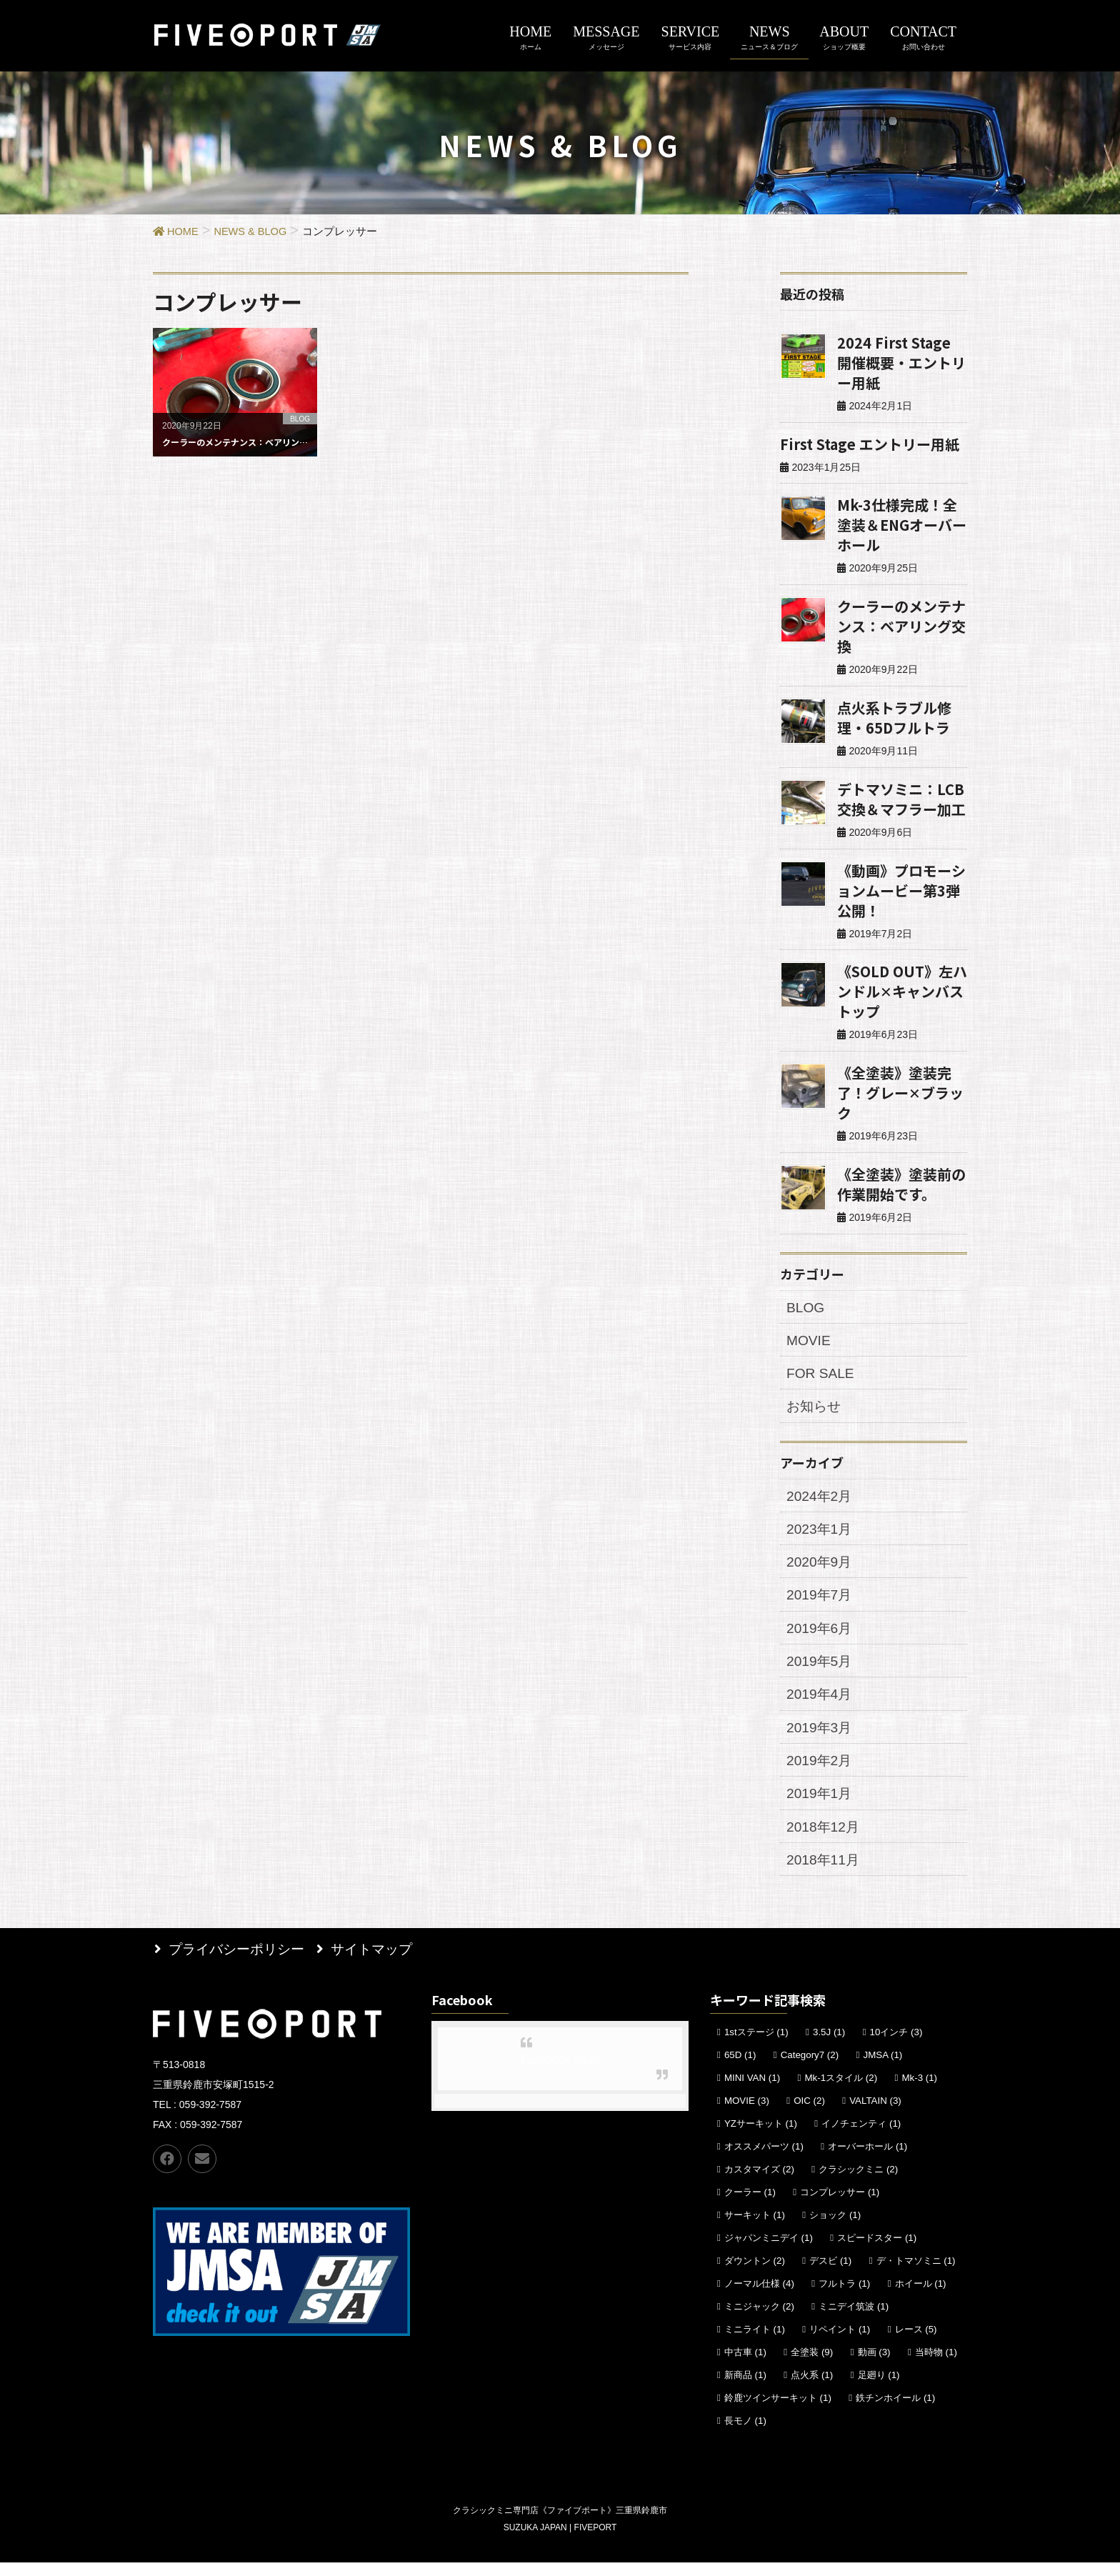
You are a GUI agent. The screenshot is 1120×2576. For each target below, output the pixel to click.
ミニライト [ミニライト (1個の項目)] (754, 2342)
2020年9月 (821, 1568)
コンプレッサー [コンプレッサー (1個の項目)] (839, 2205)
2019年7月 (821, 1601)
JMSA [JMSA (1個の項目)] (882, 2068)
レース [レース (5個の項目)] (916, 2342)
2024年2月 (821, 1500)
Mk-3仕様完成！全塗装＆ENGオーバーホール (901, 524)
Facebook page (560, 2073)
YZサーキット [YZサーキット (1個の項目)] (760, 2137)
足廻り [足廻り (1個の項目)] (879, 2388)
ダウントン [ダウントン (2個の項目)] (754, 2274)
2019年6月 (821, 1636)
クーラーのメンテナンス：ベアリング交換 (901, 626)
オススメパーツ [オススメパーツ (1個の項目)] (764, 2160)
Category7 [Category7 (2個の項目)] (810, 2068)
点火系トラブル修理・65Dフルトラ (894, 717)
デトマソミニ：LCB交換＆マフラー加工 (901, 799)
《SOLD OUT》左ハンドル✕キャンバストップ (902, 991)
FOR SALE (822, 1376)
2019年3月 (821, 1738)
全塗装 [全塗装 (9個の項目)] (812, 2365)
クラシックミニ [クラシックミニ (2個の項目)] (858, 2182)
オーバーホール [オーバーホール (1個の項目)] (867, 2160)
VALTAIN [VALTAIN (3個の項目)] (875, 2114)
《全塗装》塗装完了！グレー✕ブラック (900, 1092)
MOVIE (810, 1341)
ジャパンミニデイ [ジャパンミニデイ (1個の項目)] (768, 2251)
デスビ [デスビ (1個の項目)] (830, 2274)
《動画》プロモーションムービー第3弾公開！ (901, 890)
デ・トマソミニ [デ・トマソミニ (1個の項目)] (916, 2274)
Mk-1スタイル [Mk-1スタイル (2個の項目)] (840, 2091)
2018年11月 (825, 1874)
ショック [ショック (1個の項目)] (835, 2228)
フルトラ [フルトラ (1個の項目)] (844, 2297)
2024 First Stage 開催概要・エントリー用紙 (901, 362)
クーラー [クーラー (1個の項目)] (750, 2205)
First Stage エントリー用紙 (869, 444)
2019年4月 (821, 1704)
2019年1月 (821, 1806)
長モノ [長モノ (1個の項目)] (745, 2434)
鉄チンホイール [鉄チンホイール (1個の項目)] (895, 2411)
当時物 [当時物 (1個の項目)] (936, 2365)
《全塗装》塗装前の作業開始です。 (901, 1184)
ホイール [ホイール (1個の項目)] (920, 2297)
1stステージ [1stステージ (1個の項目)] (756, 2045)
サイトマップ (378, 1962)
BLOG (807, 1308)
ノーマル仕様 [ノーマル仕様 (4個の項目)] (759, 2297)
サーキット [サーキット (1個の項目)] (754, 2228)
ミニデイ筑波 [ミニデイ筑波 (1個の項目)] (854, 2320)
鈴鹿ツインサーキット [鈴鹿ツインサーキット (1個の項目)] (777, 2411)
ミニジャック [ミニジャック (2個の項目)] (759, 2320)
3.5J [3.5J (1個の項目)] (829, 2045)
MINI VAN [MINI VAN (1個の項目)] (752, 2091)
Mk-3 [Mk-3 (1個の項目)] (919, 2091)
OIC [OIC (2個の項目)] (809, 2114)
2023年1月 (821, 1534)
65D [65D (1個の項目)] (740, 2068)
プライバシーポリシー (238, 1962)
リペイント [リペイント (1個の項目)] (839, 2342)
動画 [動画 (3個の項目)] (874, 2365)
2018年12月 (825, 1839)
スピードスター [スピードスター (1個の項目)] (876, 2251)
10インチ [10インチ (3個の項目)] (896, 2045)
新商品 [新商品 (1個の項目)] (745, 2388)
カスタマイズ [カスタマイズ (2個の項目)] (759, 2182)
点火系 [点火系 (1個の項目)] (812, 2388)
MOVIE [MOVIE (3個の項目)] (746, 2114)
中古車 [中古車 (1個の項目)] (745, 2365)
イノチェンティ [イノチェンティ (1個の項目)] (861, 2137)
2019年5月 (821, 1669)
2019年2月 (821, 1771)
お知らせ (815, 1409)
